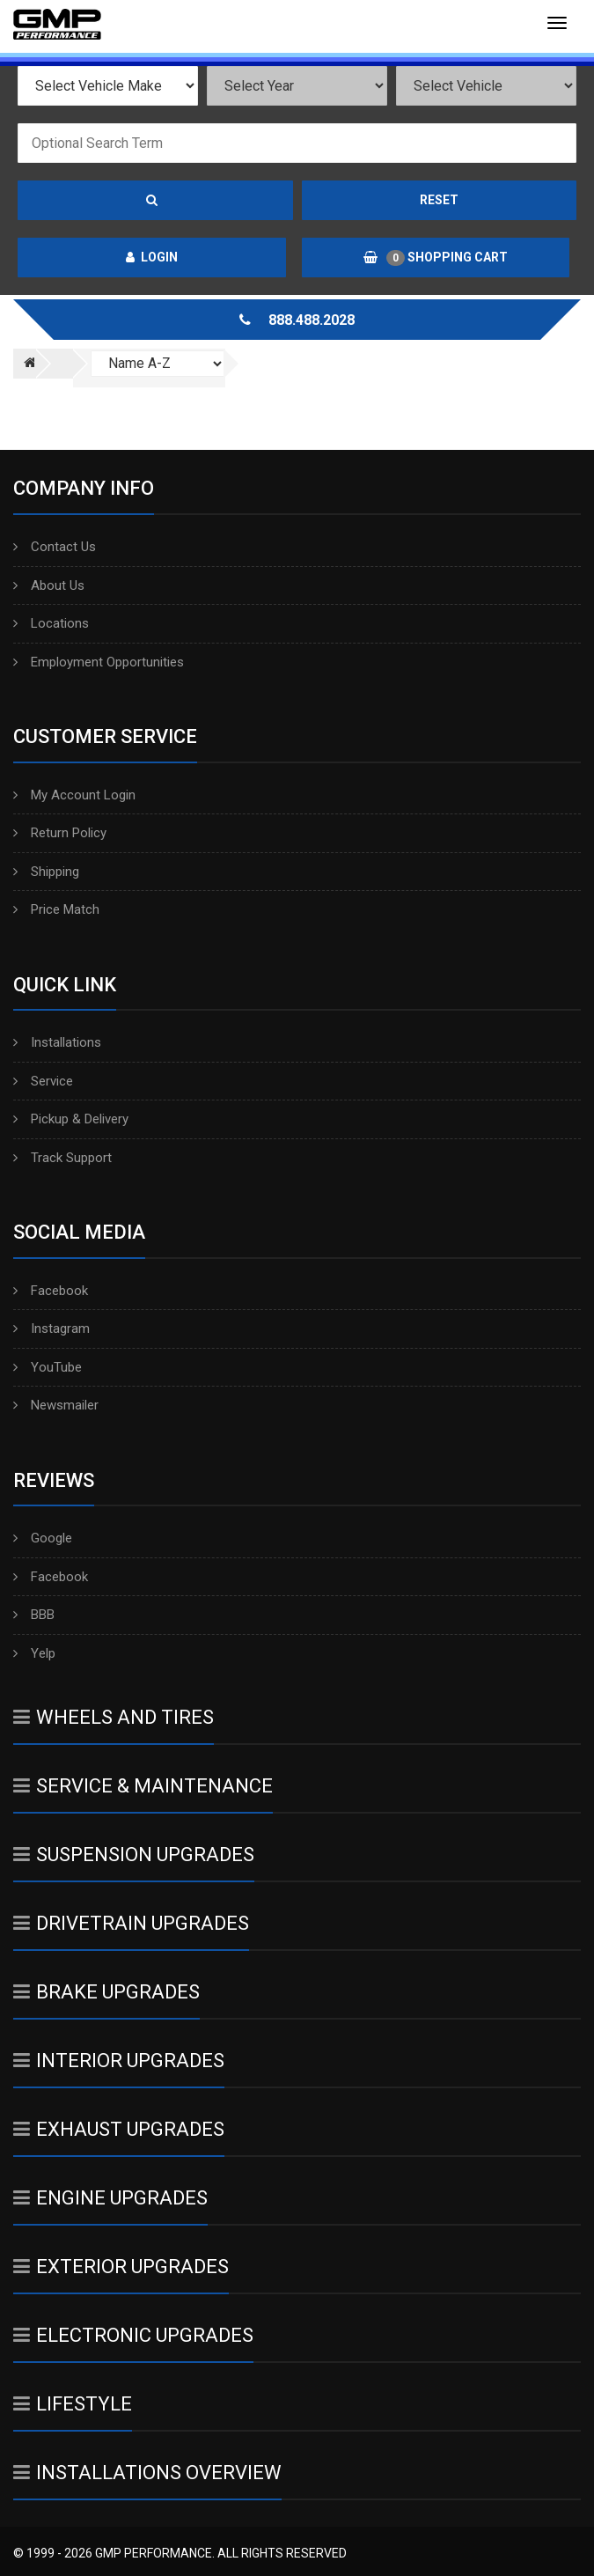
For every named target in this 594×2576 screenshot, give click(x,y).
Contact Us (54, 547)
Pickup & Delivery (70, 1119)
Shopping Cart (435, 258)
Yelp (34, 1653)
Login (152, 257)
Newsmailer (56, 1405)
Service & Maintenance (143, 1786)
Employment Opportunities (98, 662)
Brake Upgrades (106, 1992)
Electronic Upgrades (133, 2335)
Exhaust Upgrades (118, 2129)
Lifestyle (72, 2404)
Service (43, 1081)
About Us (48, 585)
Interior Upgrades (118, 2061)
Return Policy (59, 833)
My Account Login (74, 795)
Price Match (56, 909)
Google (42, 1538)
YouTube (47, 1367)
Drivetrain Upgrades (131, 1923)
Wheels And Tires (113, 1717)
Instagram (51, 1328)
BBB (34, 1615)
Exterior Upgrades (121, 2267)
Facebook (50, 1291)
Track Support (62, 1158)
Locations (51, 623)
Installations (57, 1042)
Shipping (46, 872)
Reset (439, 200)
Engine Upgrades (110, 2198)
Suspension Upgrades (133, 1855)
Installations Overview (147, 2473)
